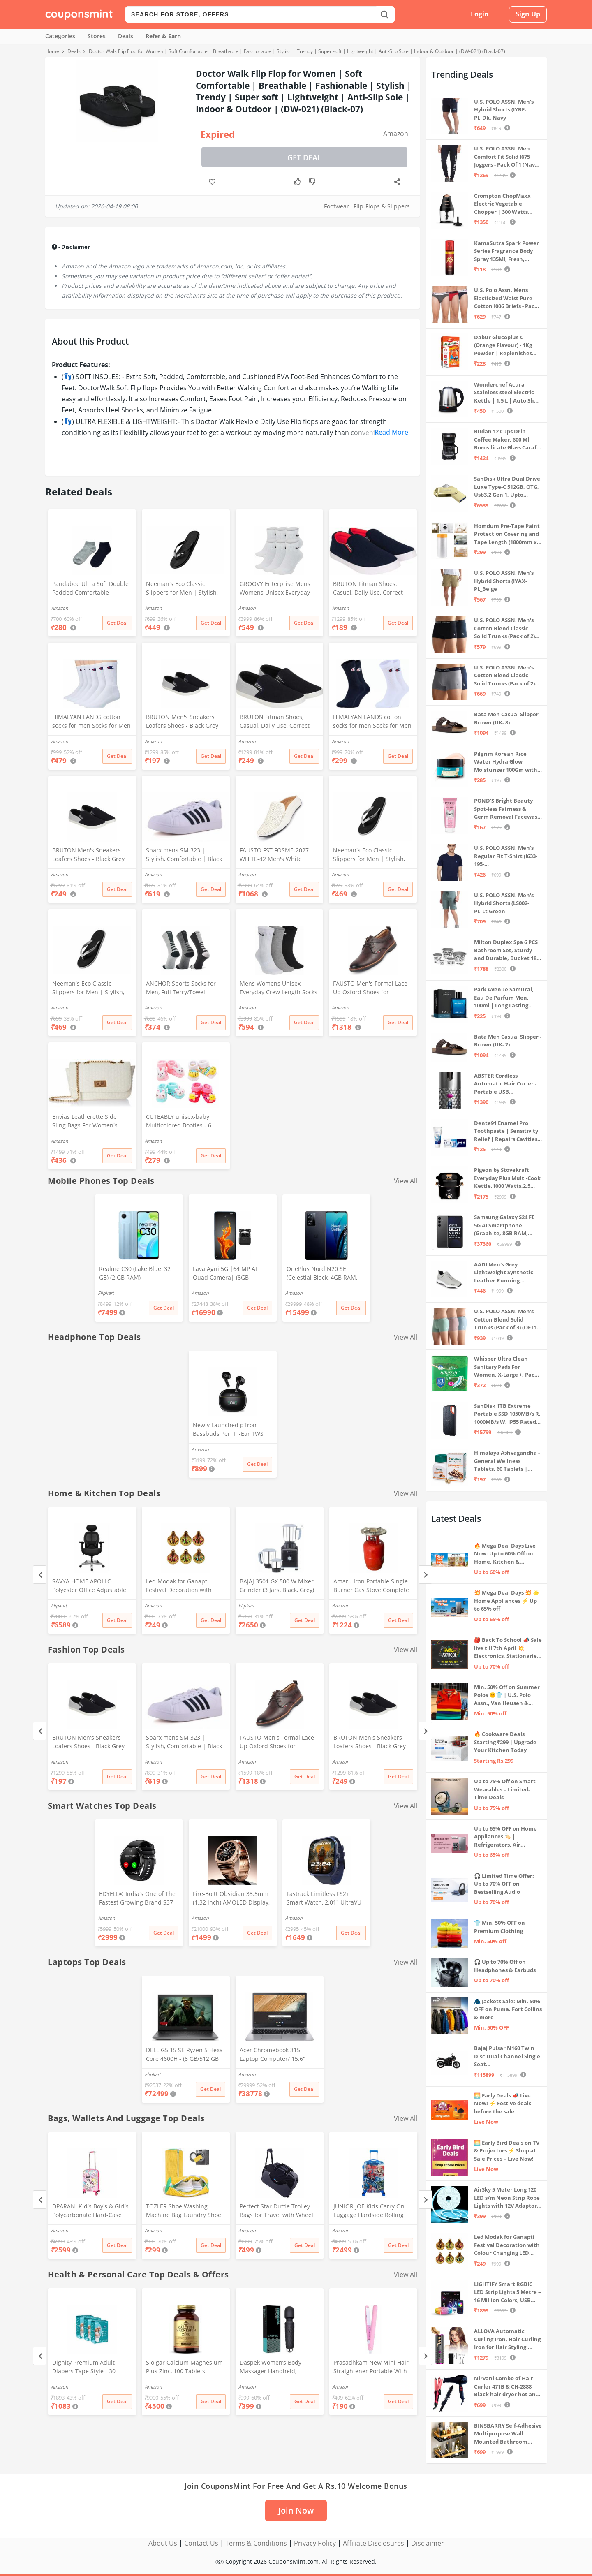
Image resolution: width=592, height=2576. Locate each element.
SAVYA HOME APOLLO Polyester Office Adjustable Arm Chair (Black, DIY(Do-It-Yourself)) (89, 1586)
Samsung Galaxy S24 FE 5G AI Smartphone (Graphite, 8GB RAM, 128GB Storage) (504, 1225)
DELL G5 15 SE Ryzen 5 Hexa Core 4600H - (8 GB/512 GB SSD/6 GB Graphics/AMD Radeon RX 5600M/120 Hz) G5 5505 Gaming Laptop (184, 2055)
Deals (125, 36)
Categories (60, 36)
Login (480, 14)
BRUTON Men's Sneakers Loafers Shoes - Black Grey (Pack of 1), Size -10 (182, 722)
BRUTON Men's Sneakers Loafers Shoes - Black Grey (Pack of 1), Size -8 (88, 855)
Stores (97, 36)
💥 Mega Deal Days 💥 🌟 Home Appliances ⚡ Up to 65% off (506, 1600)
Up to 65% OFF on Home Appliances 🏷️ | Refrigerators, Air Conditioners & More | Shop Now (505, 1837)
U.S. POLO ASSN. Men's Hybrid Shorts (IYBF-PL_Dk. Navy (504, 109)
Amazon (395, 133)
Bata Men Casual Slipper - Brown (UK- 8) (507, 718)
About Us (162, 2543)
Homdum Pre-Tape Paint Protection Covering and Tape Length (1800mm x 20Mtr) (507, 534)
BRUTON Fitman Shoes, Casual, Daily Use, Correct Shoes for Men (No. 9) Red (369, 589)
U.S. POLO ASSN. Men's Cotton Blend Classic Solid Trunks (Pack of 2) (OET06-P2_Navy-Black (504, 628)
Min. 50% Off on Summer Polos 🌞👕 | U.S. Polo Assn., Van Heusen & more (507, 1695)
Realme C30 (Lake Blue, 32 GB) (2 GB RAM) (135, 1273)
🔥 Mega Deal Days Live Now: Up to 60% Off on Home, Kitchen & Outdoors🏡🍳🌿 (505, 1554)
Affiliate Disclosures (373, 2543)
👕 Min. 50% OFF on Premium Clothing (499, 1927)
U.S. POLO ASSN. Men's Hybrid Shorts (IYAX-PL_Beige (504, 581)
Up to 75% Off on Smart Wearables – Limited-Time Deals (505, 1789)
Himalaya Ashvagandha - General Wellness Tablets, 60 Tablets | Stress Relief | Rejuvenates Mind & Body (507, 1461)
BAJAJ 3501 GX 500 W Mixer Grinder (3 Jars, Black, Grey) (277, 1585)
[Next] (425, 1574)
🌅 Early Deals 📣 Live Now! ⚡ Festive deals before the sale (502, 2103)
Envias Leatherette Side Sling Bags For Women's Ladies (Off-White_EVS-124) (89, 1122)
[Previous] (39, 1574)
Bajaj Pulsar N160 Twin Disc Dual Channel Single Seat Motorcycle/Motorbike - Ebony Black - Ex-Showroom (507, 2056)
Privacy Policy (315, 2543)
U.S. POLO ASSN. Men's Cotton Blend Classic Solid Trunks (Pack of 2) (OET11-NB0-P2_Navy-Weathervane (504, 676)
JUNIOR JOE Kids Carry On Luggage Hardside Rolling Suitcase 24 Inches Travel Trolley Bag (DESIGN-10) (369, 2211)
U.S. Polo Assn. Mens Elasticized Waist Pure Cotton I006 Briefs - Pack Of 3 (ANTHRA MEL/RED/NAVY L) (506, 298)
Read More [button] (391, 432)
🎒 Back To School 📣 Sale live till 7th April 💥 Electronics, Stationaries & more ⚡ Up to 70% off (508, 1648)
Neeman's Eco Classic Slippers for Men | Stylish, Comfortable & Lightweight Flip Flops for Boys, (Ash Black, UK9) (370, 855)
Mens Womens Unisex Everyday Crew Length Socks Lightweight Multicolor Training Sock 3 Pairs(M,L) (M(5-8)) (278, 988)
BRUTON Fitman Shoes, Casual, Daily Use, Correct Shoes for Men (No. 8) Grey (276, 722)
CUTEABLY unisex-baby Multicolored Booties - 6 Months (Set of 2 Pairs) (178, 1122)
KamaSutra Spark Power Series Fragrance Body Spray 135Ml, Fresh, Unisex (506, 251)
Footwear (336, 206)
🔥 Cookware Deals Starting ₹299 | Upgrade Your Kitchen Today (505, 1742)
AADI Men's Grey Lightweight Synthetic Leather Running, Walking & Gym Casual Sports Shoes (503, 1273)
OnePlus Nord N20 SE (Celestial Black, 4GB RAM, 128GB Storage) (322, 1274)
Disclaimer (427, 2543)
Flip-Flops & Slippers (382, 206)
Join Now (296, 2510)
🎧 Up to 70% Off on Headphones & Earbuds (505, 1966)
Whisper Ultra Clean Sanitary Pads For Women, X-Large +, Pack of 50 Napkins (506, 1367)
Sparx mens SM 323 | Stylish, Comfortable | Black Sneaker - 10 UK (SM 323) (184, 855)
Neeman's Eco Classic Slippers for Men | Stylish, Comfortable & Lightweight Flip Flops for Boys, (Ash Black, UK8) (89, 988)
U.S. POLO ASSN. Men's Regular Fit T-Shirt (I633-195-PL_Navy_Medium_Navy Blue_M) (505, 856)
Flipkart (106, 1293)
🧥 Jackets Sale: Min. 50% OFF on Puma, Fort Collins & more (508, 2009)
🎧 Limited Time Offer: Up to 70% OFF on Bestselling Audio (504, 1884)
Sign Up (528, 14)
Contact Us (201, 2543)
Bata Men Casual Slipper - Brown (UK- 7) (507, 1040)
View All (405, 1180)
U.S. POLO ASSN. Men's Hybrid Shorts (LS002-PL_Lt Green (504, 903)
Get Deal (304, 157)
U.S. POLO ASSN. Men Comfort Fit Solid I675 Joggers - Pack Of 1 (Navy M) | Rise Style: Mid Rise (506, 157)
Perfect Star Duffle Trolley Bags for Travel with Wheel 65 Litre (276, 2211)
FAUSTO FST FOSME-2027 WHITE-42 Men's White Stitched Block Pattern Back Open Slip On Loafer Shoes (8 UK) (277, 855)
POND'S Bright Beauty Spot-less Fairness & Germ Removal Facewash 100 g (507, 809)
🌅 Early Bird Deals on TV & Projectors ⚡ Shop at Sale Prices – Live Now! (506, 2150)
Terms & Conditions (256, 2543)
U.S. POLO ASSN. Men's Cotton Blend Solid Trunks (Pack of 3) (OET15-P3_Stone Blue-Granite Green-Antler (507, 1320)
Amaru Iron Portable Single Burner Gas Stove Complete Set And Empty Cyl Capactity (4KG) (372, 1586)
